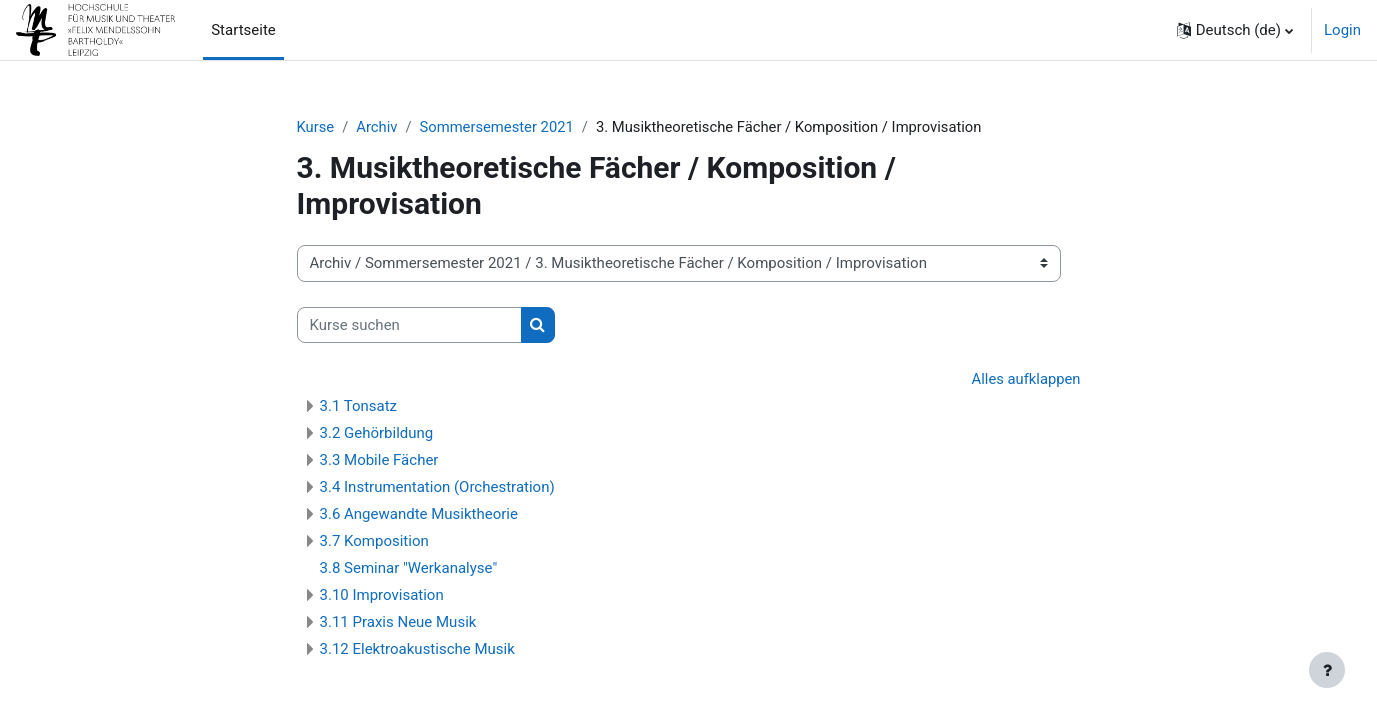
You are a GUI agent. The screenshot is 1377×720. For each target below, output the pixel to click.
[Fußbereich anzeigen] (1327, 670)
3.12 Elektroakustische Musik (417, 650)
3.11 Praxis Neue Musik (398, 623)
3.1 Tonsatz (359, 407)
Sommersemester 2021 (499, 127)
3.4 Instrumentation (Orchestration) (437, 488)
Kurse (316, 127)
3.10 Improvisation (382, 596)
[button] (1235, 30)
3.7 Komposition (374, 542)
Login (1342, 30)
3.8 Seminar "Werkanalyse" (409, 569)
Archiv (378, 127)
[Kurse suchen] (409, 325)
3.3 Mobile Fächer (379, 461)
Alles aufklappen (1025, 380)
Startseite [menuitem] (243, 30)
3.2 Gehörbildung (377, 434)
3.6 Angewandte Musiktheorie (419, 515)
